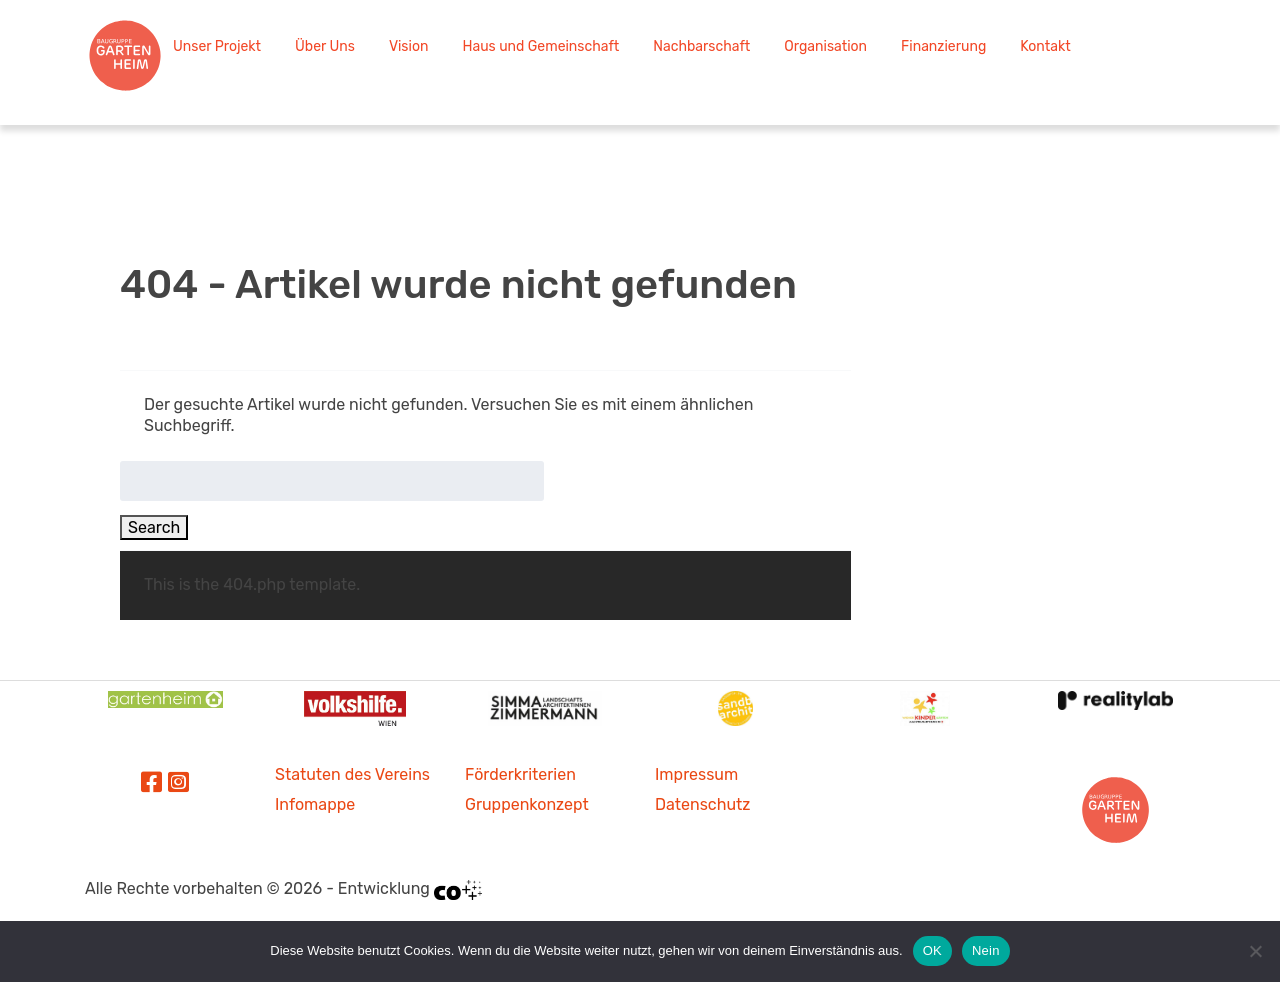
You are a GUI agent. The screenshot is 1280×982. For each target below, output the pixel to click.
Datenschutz (702, 804)
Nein (986, 950)
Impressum (696, 774)
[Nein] (1255, 951)
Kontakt (1045, 46)
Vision (409, 46)
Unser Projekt (217, 46)
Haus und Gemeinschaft (540, 46)
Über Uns (325, 46)
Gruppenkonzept (527, 804)
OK (932, 950)
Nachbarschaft (701, 46)
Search (154, 527)
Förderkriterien (520, 774)
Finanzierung (943, 46)
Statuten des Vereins (352, 774)
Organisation (825, 46)
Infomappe (315, 804)
